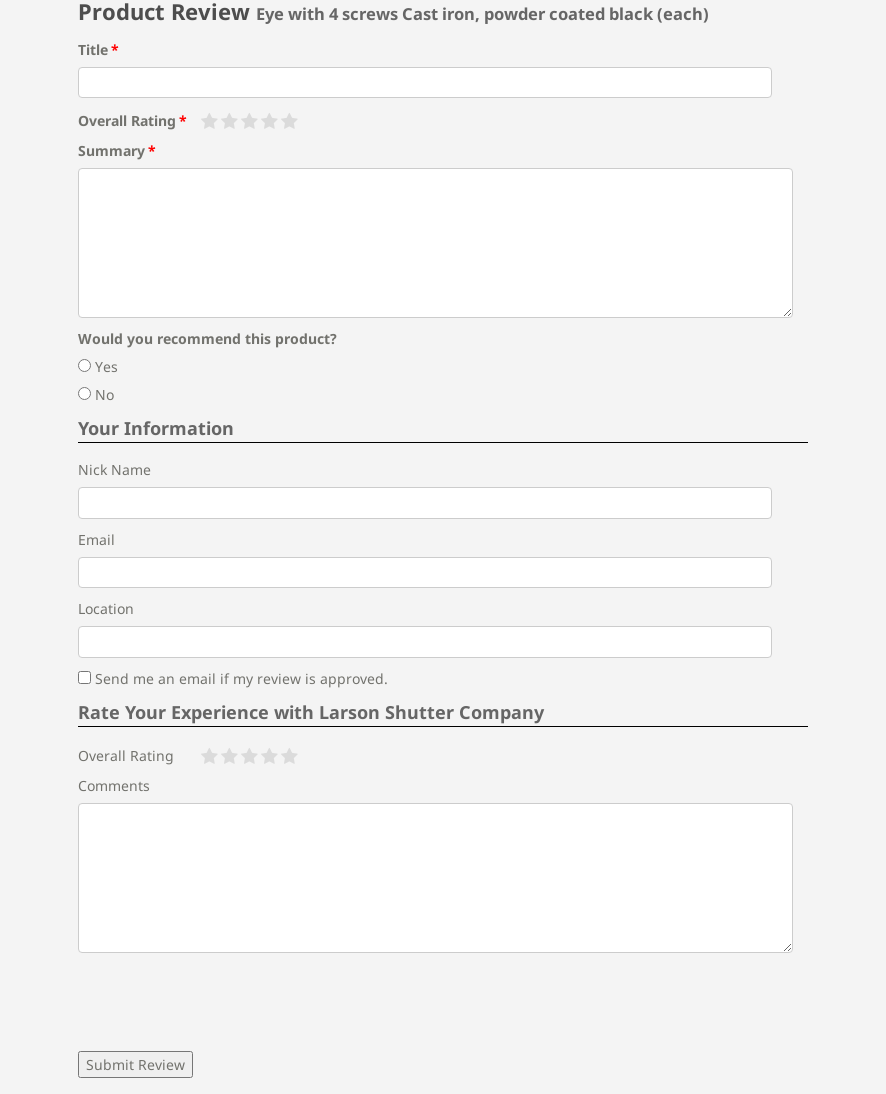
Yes (98, 366)
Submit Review (135, 1064)
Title (93, 49)
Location (106, 608)
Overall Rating (127, 120)
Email (96, 539)
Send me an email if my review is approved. (233, 678)
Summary (111, 150)
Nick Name (114, 469)
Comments (114, 785)
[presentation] (230, 1002)
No (96, 394)
